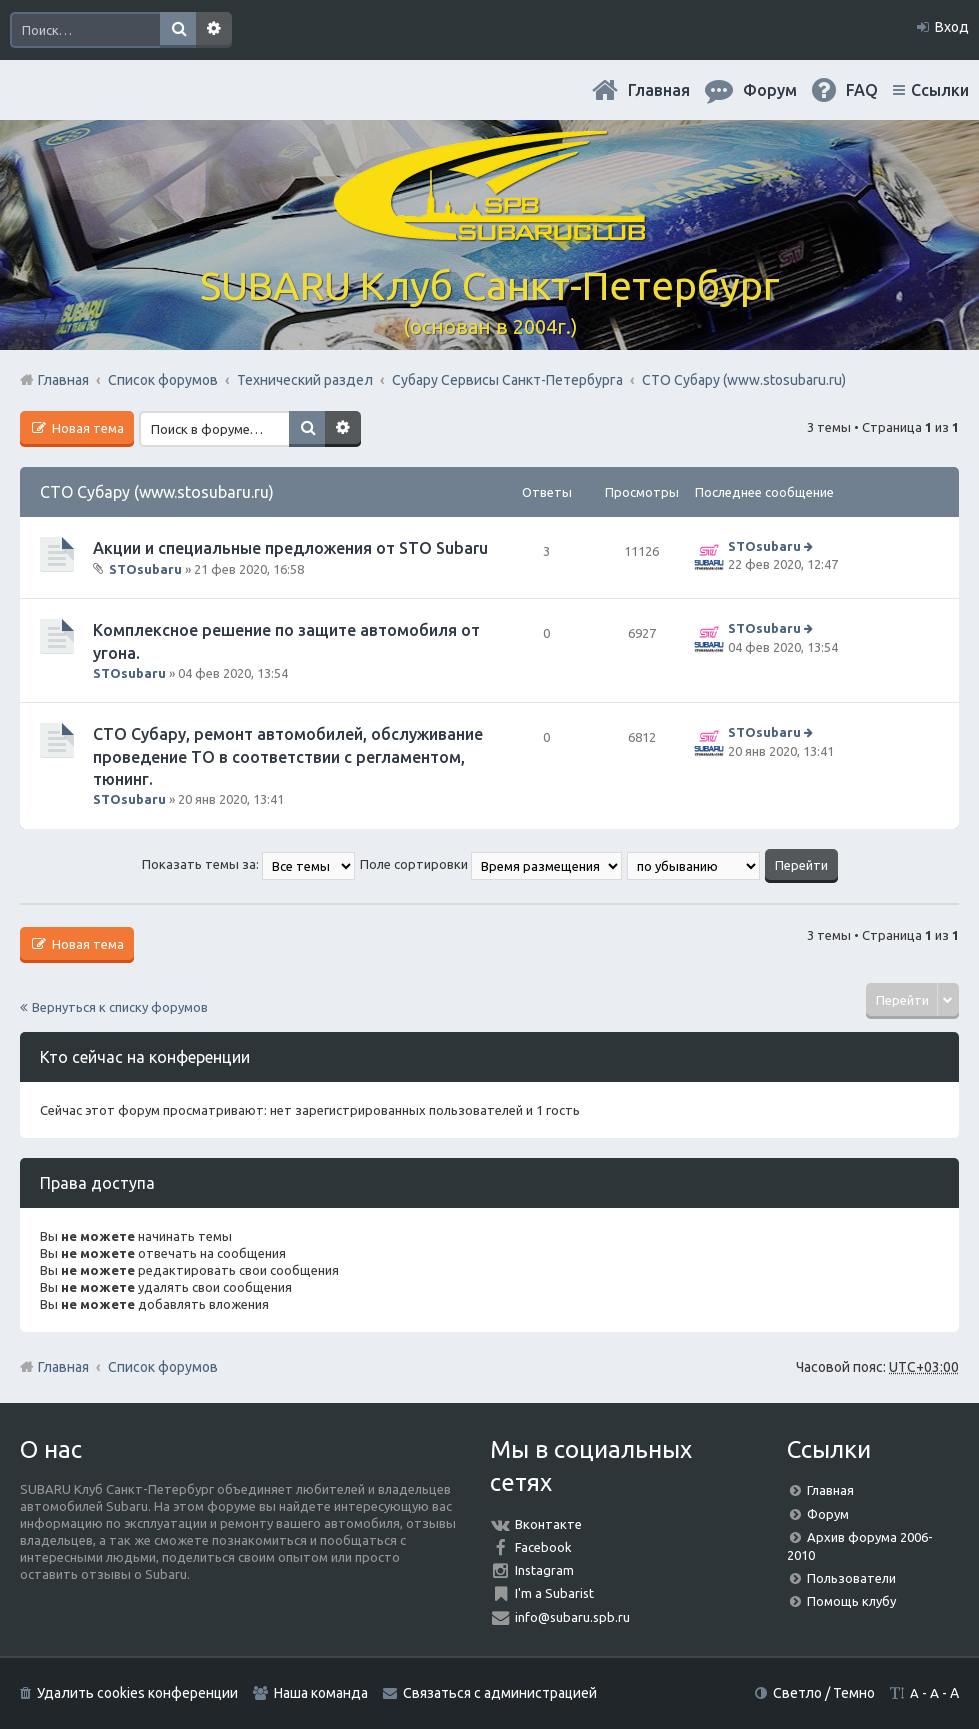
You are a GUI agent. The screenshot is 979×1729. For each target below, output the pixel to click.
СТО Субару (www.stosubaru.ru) (157, 492)
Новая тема (86, 428)
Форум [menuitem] (770, 90)
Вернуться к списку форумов (120, 1007)
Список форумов (163, 1367)
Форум (828, 1514)
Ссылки (940, 90)
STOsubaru (145, 569)
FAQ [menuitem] (862, 90)
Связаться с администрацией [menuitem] (500, 1693)
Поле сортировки (491, 864)
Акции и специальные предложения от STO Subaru (290, 548)
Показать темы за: (248, 864)
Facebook (543, 1547)
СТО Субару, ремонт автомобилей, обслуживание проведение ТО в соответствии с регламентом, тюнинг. (288, 756)
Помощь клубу (851, 1601)
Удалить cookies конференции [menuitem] (137, 1693)
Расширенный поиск (214, 30)
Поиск (178, 30)
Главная (659, 90)
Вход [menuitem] (952, 27)
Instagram (544, 1570)
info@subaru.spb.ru (572, 1617)
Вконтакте (548, 1524)
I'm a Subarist (554, 1593)
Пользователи (851, 1578)
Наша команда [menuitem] (321, 1693)
